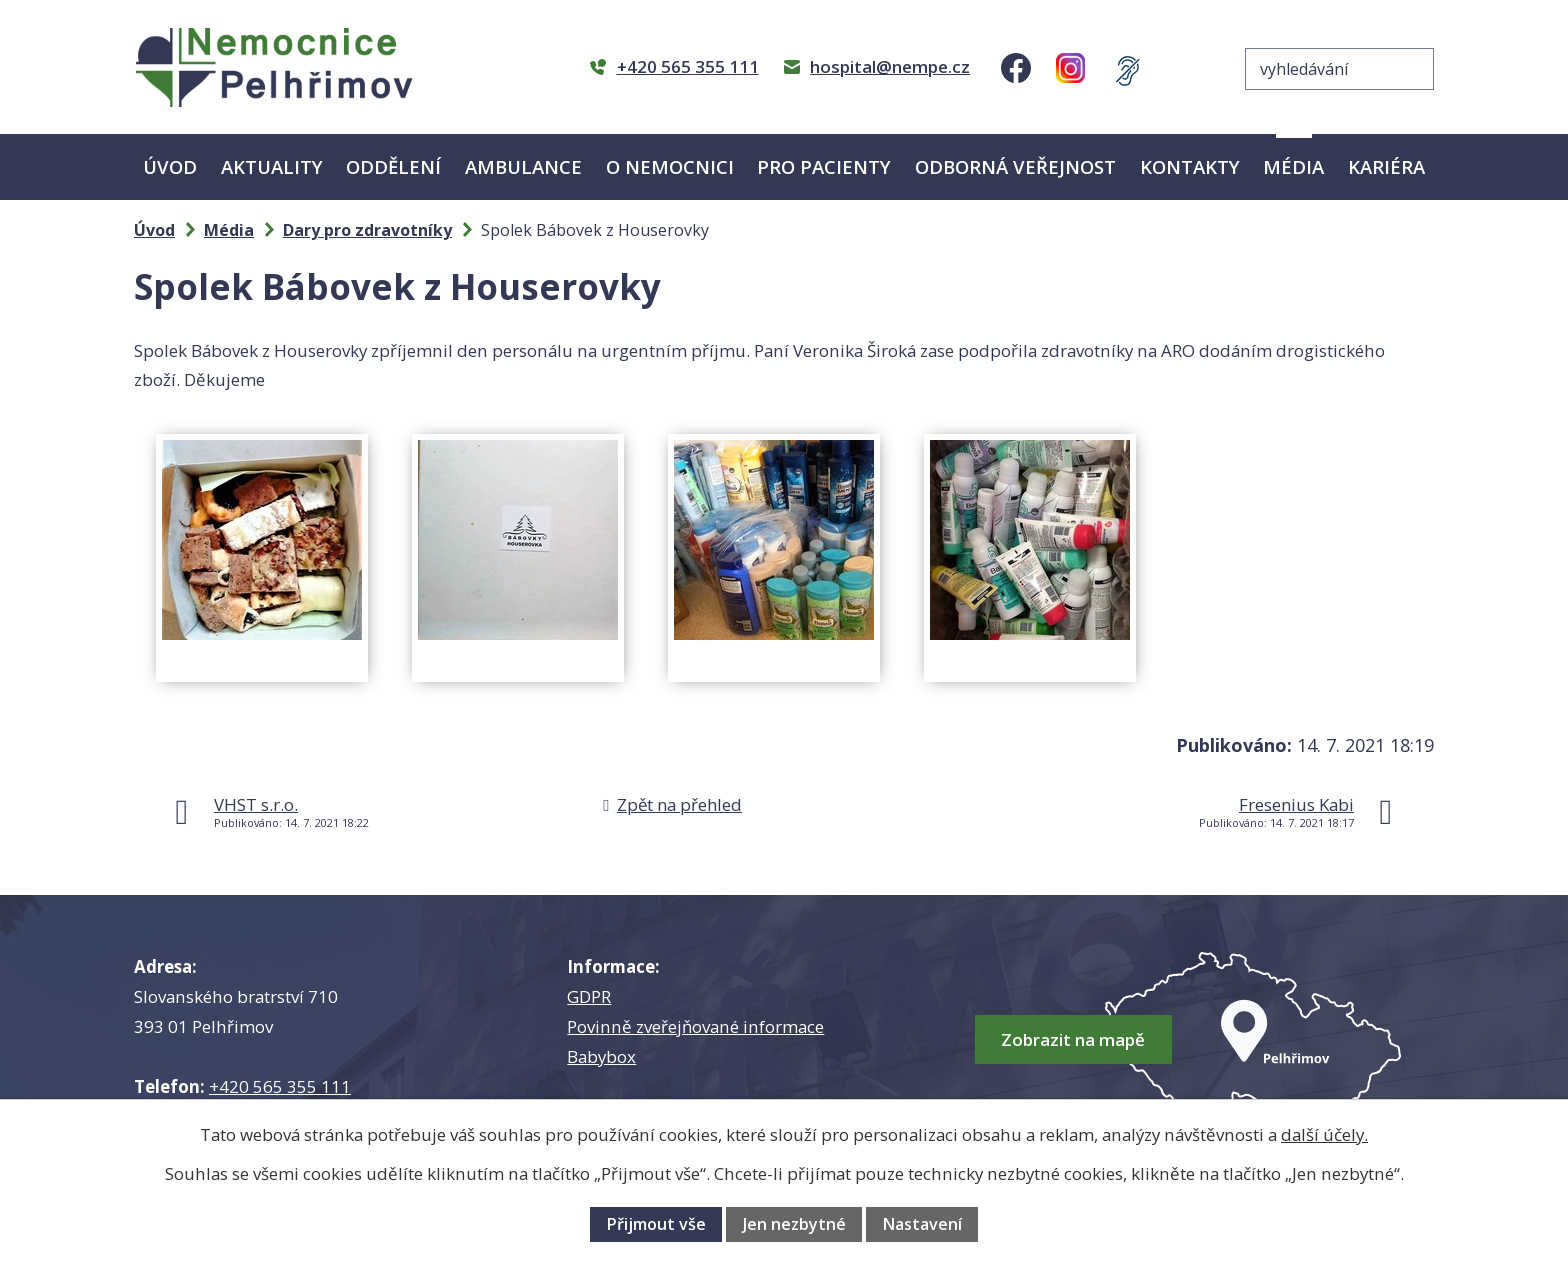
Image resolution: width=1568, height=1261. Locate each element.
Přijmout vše (656, 1224)
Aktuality (272, 166)
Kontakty (1190, 166)
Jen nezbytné (794, 1224)
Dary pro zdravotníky (367, 230)
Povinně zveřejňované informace (695, 1026)
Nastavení (922, 1224)
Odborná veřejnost (1015, 166)
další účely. (1324, 1134)
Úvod (170, 166)
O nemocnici (670, 166)
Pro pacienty (824, 166)
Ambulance (523, 166)
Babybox (601, 1056)
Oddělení (393, 166)
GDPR (589, 996)
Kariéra (1386, 166)
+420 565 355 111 (280, 1086)
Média (1293, 166)
